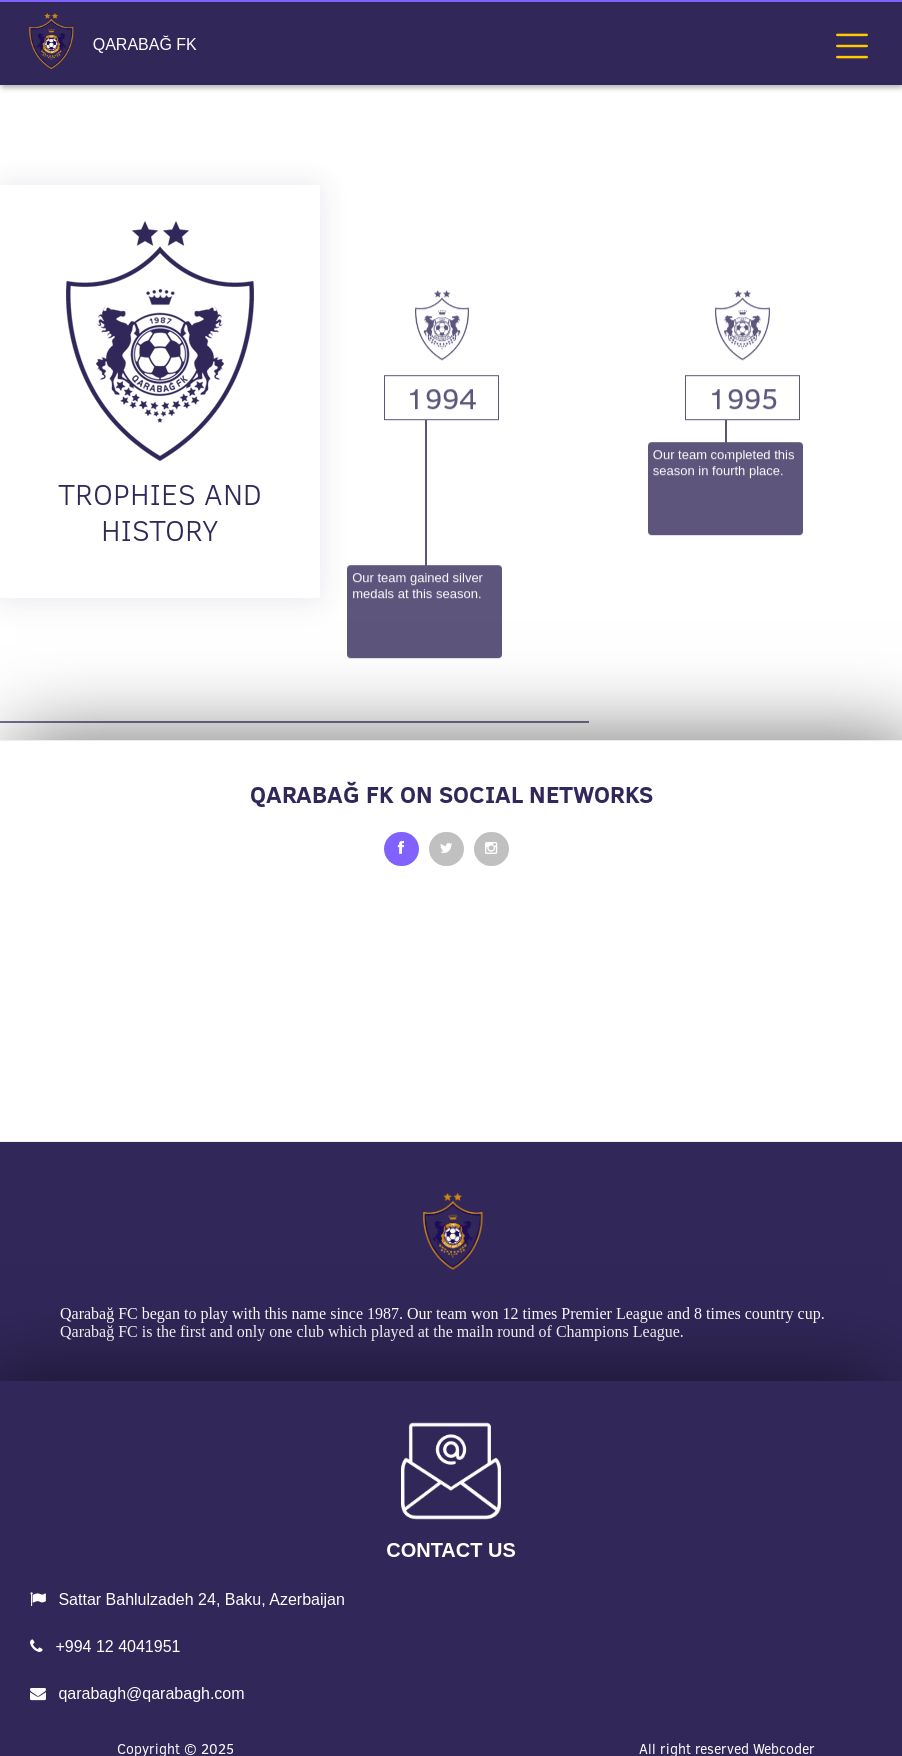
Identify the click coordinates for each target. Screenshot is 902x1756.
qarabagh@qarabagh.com (137, 1693)
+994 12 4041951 (105, 1646)
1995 (743, 525)
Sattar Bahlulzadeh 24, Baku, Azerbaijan (187, 1599)
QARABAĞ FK (145, 45)
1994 (442, 525)
